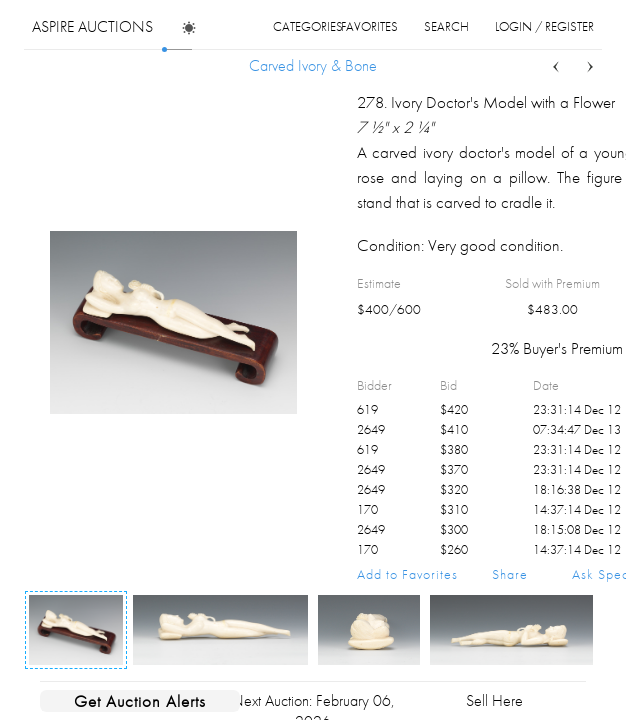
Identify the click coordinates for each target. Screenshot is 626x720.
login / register (544, 26)
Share (510, 574)
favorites (369, 26)
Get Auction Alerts (140, 701)
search (446, 26)
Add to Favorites (407, 574)
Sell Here (494, 700)
